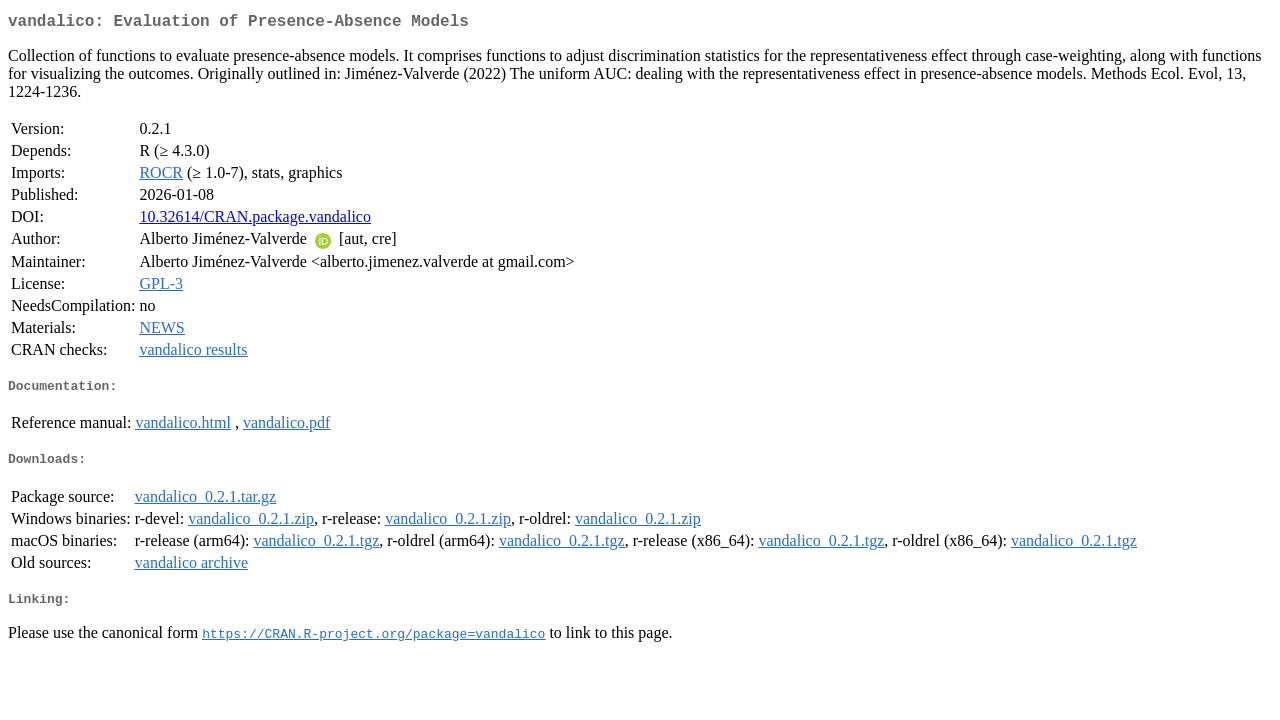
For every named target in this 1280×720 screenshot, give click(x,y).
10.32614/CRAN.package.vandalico (255, 220)
